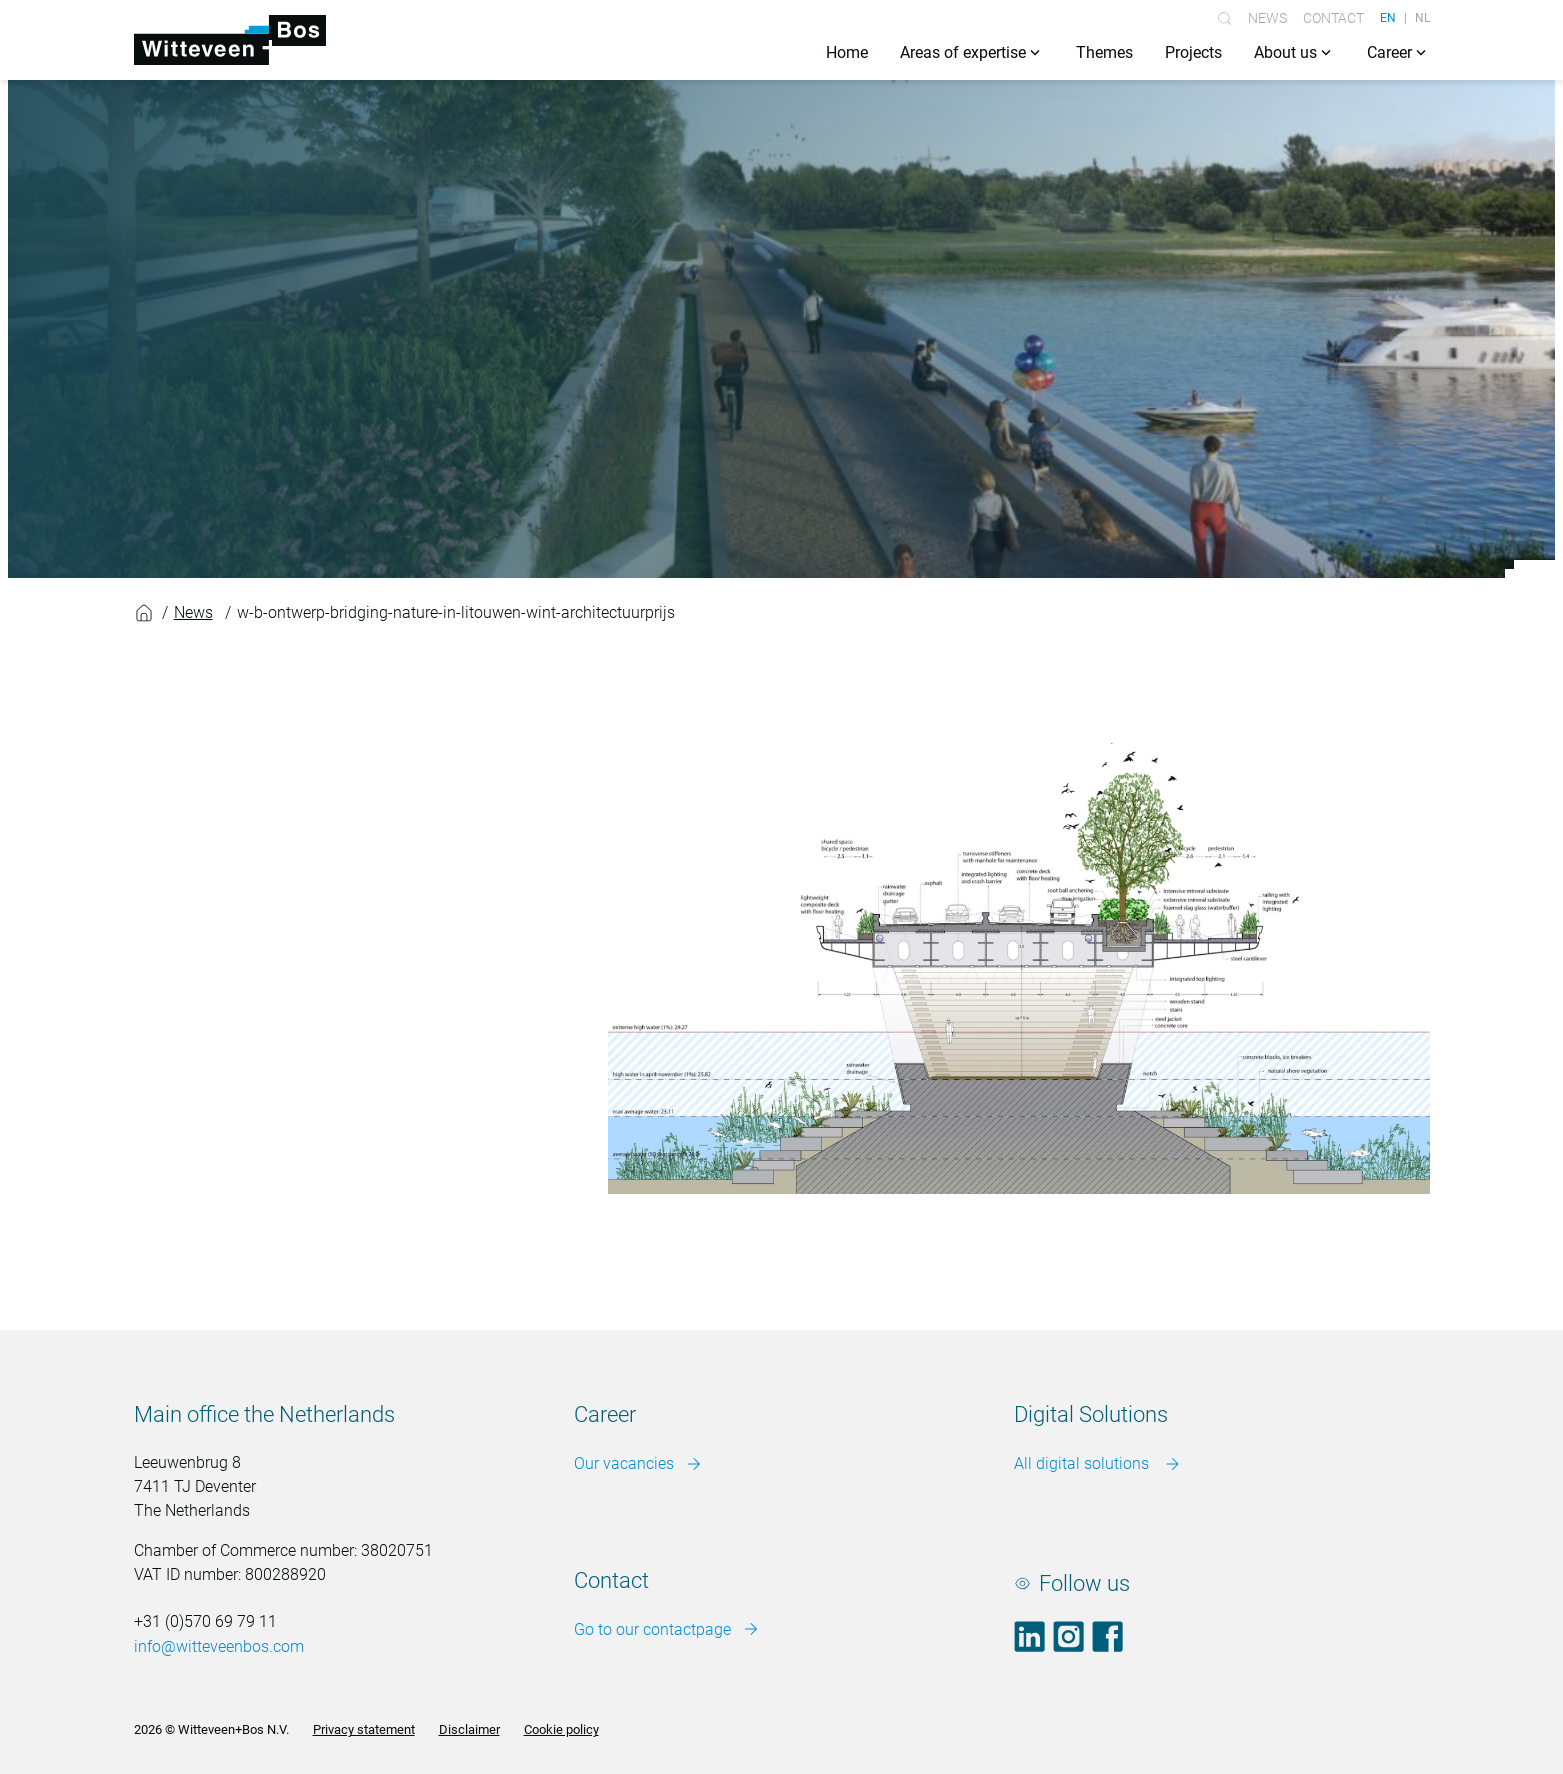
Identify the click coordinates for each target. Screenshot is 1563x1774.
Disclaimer (469, 1729)
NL (1422, 18)
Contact (1333, 18)
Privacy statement (364, 1729)
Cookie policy (561, 1729)
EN (1388, 18)
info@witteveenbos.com (219, 1646)
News (1267, 18)
